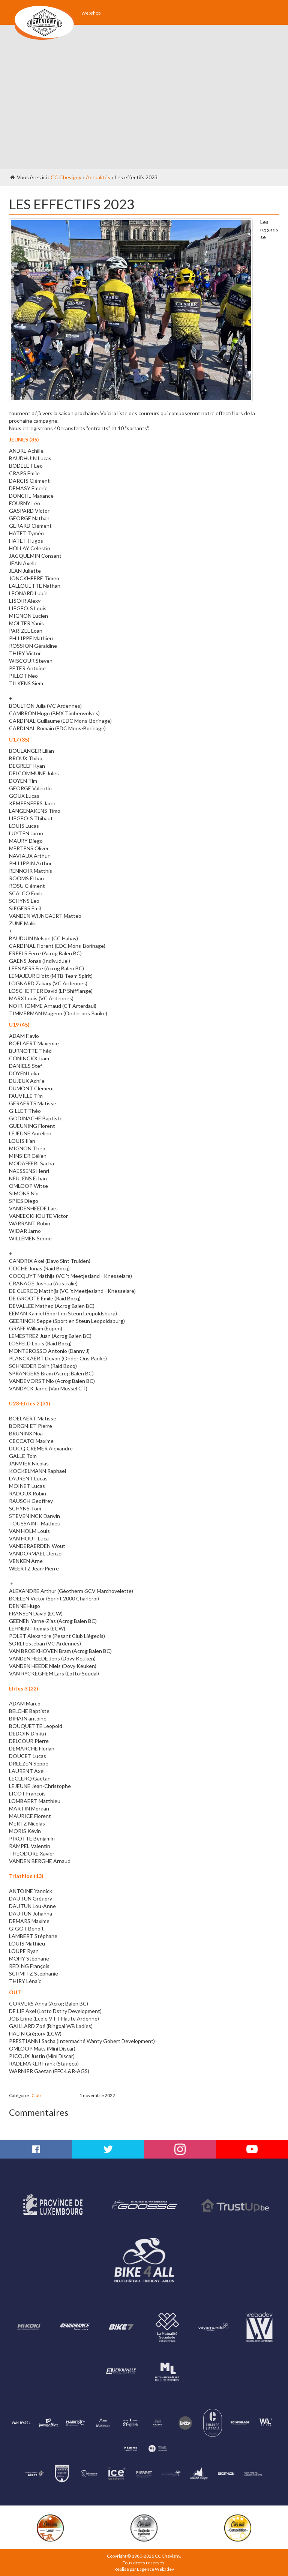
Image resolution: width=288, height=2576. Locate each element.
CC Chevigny (66, 177)
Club (36, 2095)
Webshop (90, 13)
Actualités (98, 177)
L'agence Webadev (155, 2569)
